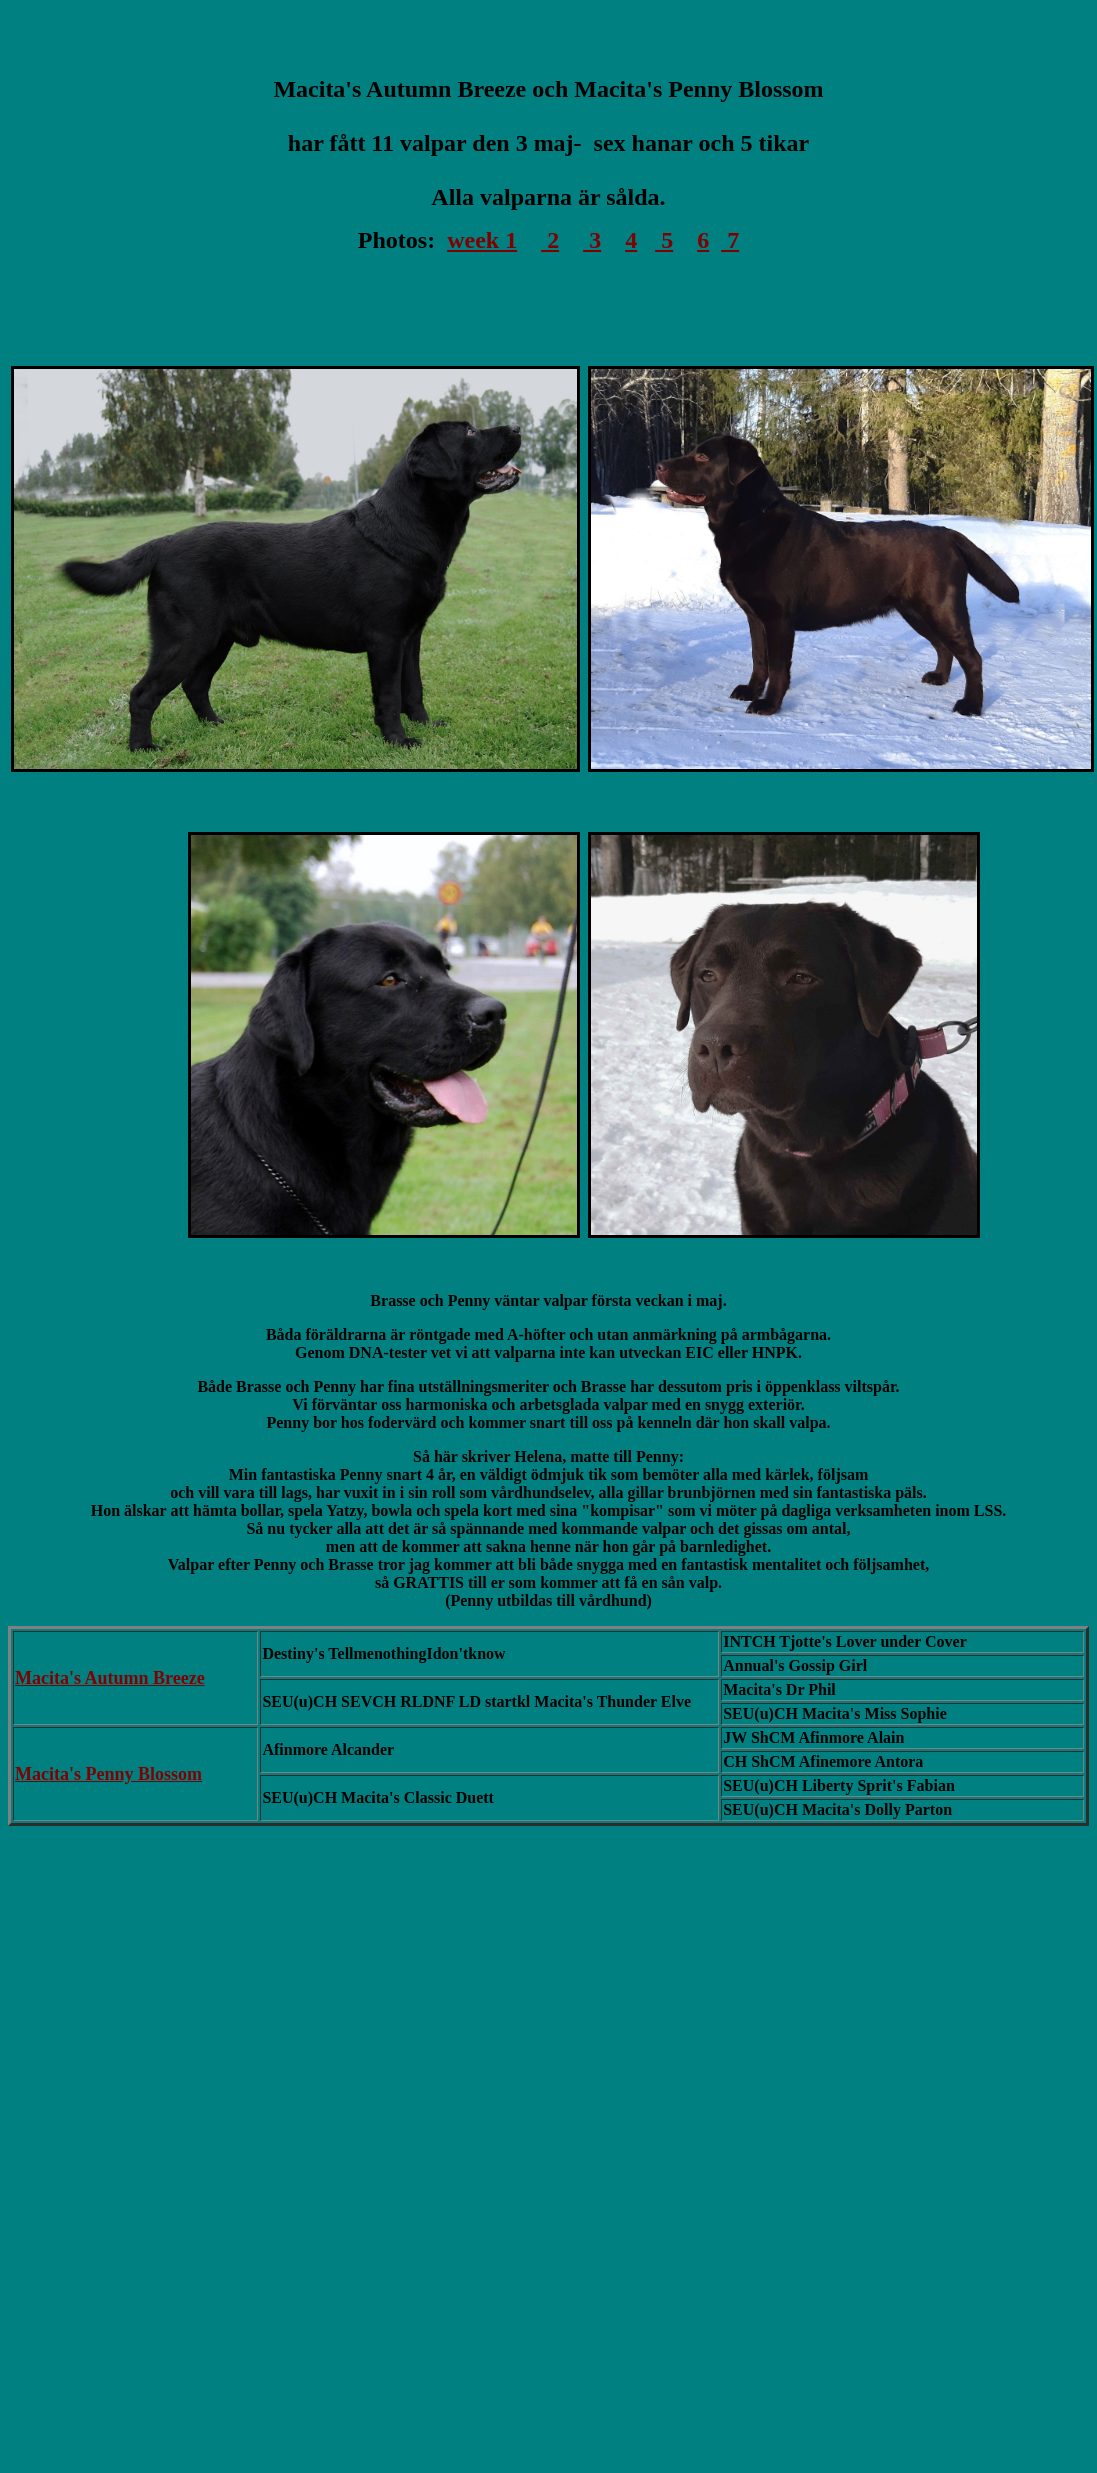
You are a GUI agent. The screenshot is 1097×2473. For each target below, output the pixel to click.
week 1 (482, 240)
